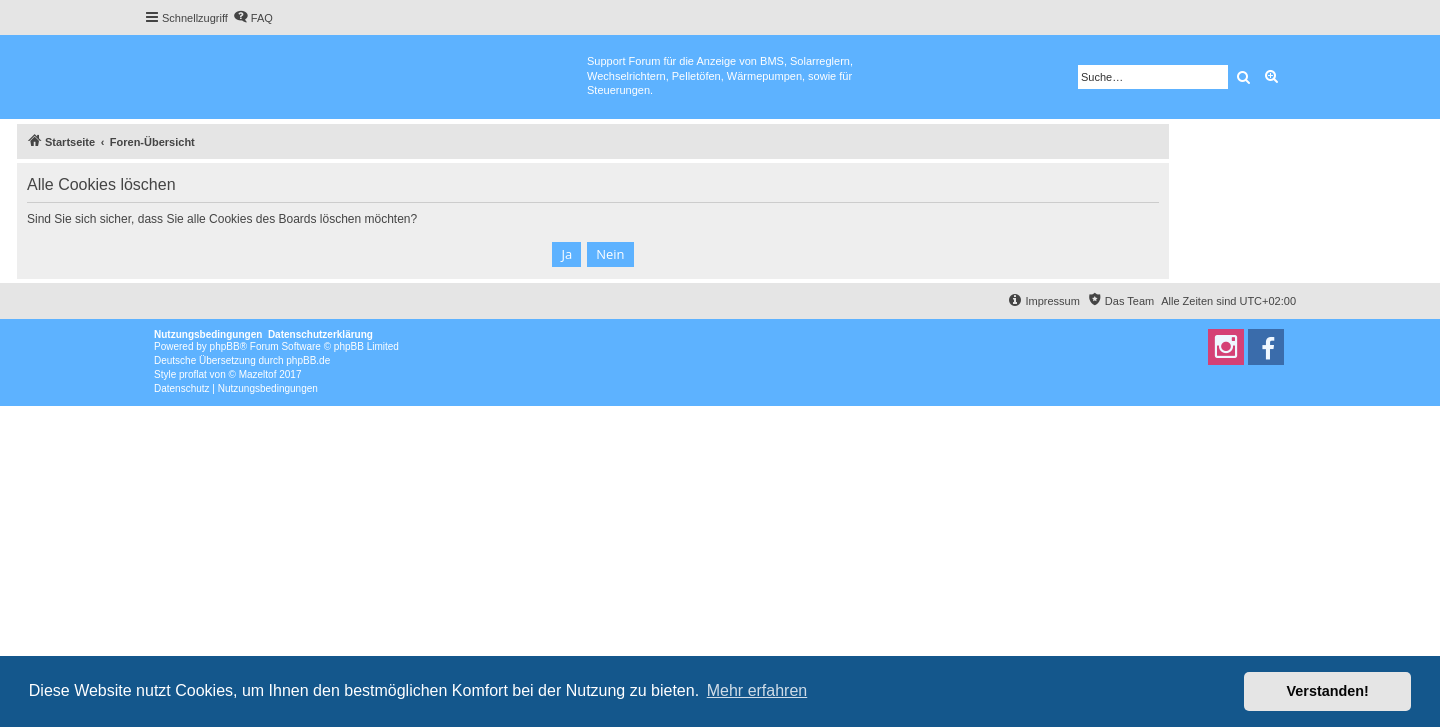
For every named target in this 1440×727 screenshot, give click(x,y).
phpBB (225, 346)
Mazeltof (258, 374)
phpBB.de (308, 360)
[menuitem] (253, 18)
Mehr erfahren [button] (757, 690)
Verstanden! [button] (1328, 691)
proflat (193, 374)
